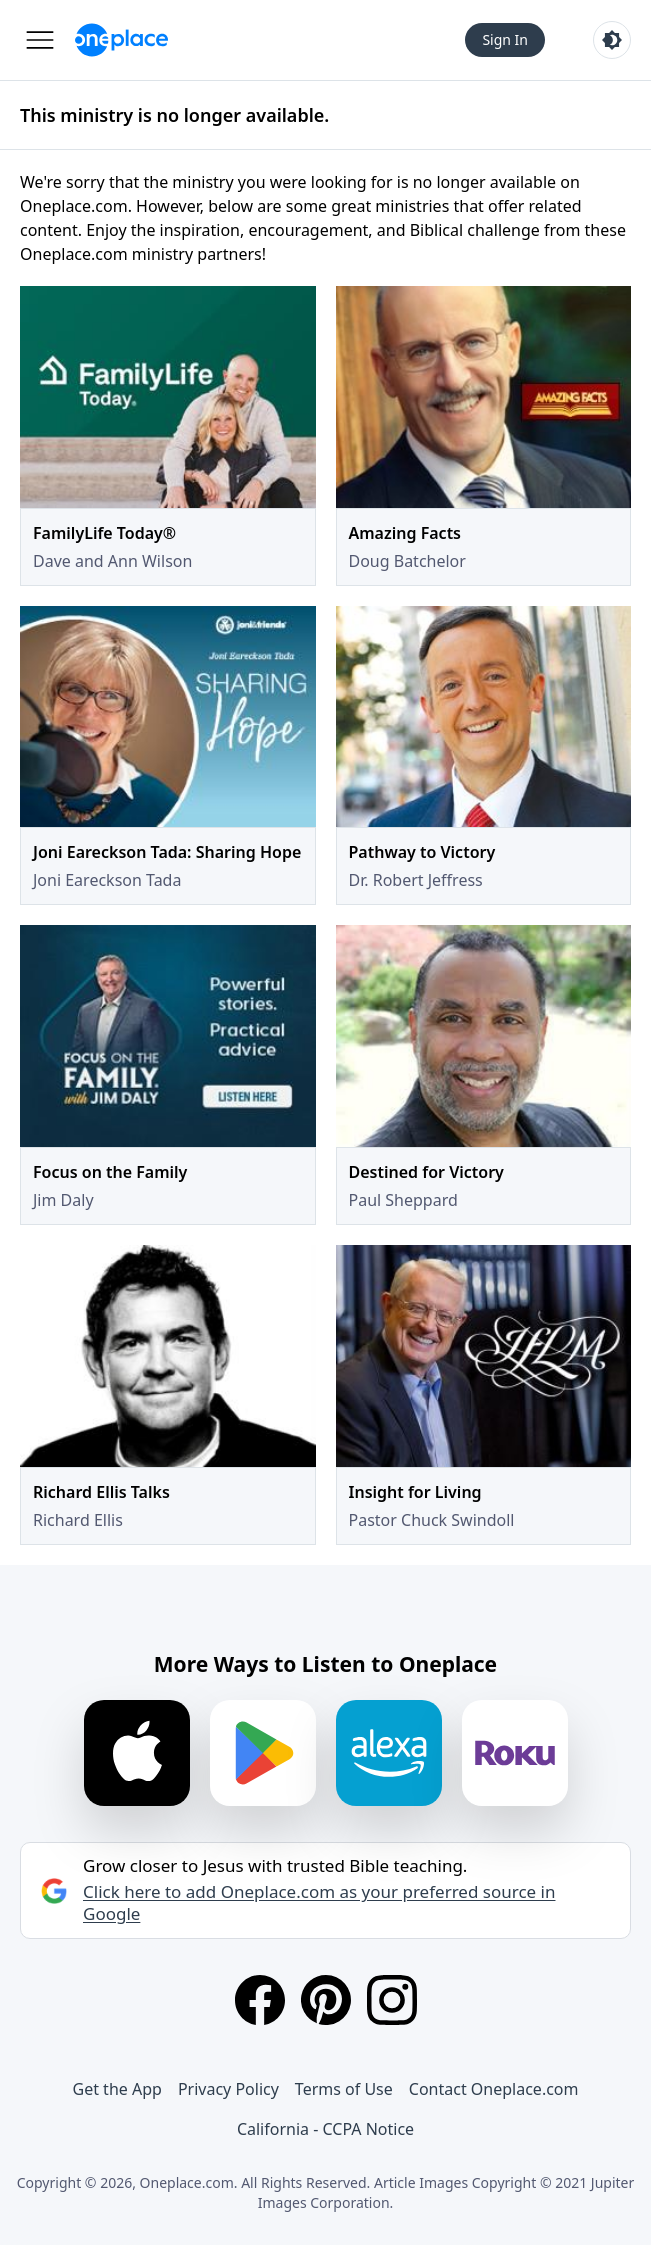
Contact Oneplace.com (494, 2089)
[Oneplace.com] (121, 40)
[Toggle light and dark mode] (612, 40)
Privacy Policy (228, 2089)
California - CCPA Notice (325, 2129)
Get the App (117, 2089)
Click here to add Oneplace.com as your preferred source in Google (319, 1903)
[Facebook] (260, 2000)
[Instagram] (392, 2000)
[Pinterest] (326, 2000)
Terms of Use (344, 2089)
